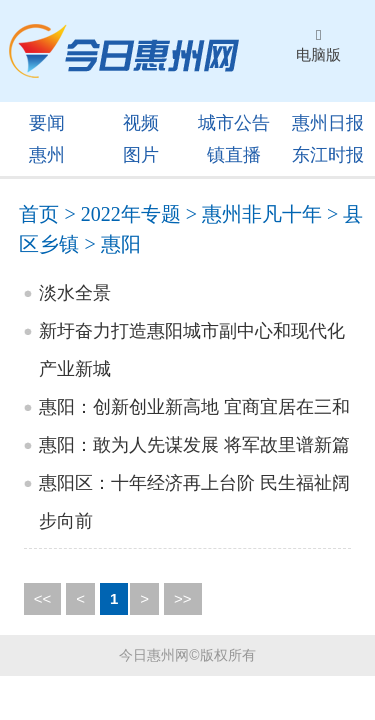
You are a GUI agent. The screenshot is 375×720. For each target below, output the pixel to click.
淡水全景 (75, 293)
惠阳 (121, 244)
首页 (39, 214)
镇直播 (234, 155)
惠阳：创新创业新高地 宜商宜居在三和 (194, 407)
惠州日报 (328, 123)
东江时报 (328, 155)
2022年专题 (131, 214)
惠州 (47, 155)
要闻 (47, 123)
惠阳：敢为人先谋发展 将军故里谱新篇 (194, 445)
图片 (141, 155)
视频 (141, 123)
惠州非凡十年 (262, 214)
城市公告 (234, 123)
